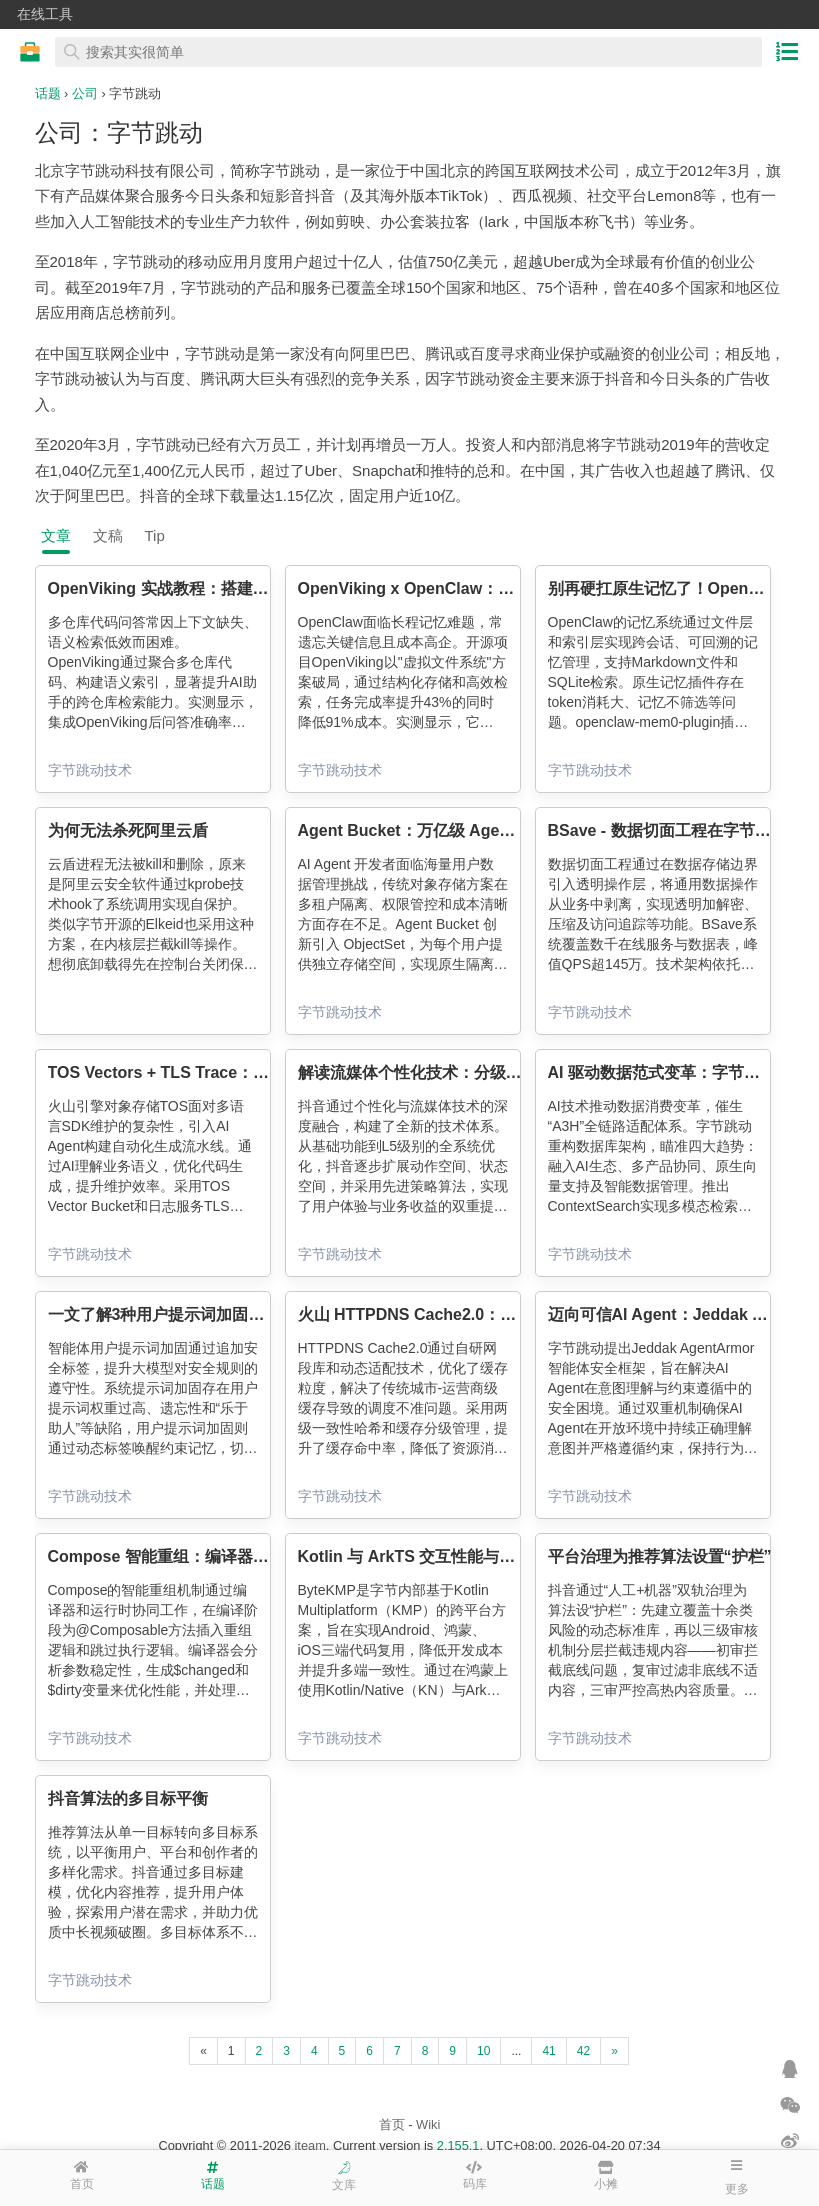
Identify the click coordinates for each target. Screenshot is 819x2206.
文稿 (108, 535)
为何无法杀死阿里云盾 (128, 830)
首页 (392, 2124)
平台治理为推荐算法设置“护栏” (660, 1556)
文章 (56, 535)
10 (483, 2051)
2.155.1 (458, 2145)
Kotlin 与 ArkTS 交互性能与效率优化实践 (447, 1556)
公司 (85, 93)
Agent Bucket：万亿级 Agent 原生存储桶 (448, 830)
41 (548, 2051)
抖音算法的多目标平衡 (128, 1798)
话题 (48, 93)
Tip (155, 535)
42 (583, 2051)
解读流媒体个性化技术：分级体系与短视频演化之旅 (482, 1072)
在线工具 (45, 14)
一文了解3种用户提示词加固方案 (164, 1314)
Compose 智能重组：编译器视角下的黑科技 (206, 1556)
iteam (310, 2145)
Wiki (428, 2124)
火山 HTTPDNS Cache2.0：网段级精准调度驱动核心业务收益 (519, 1314)
